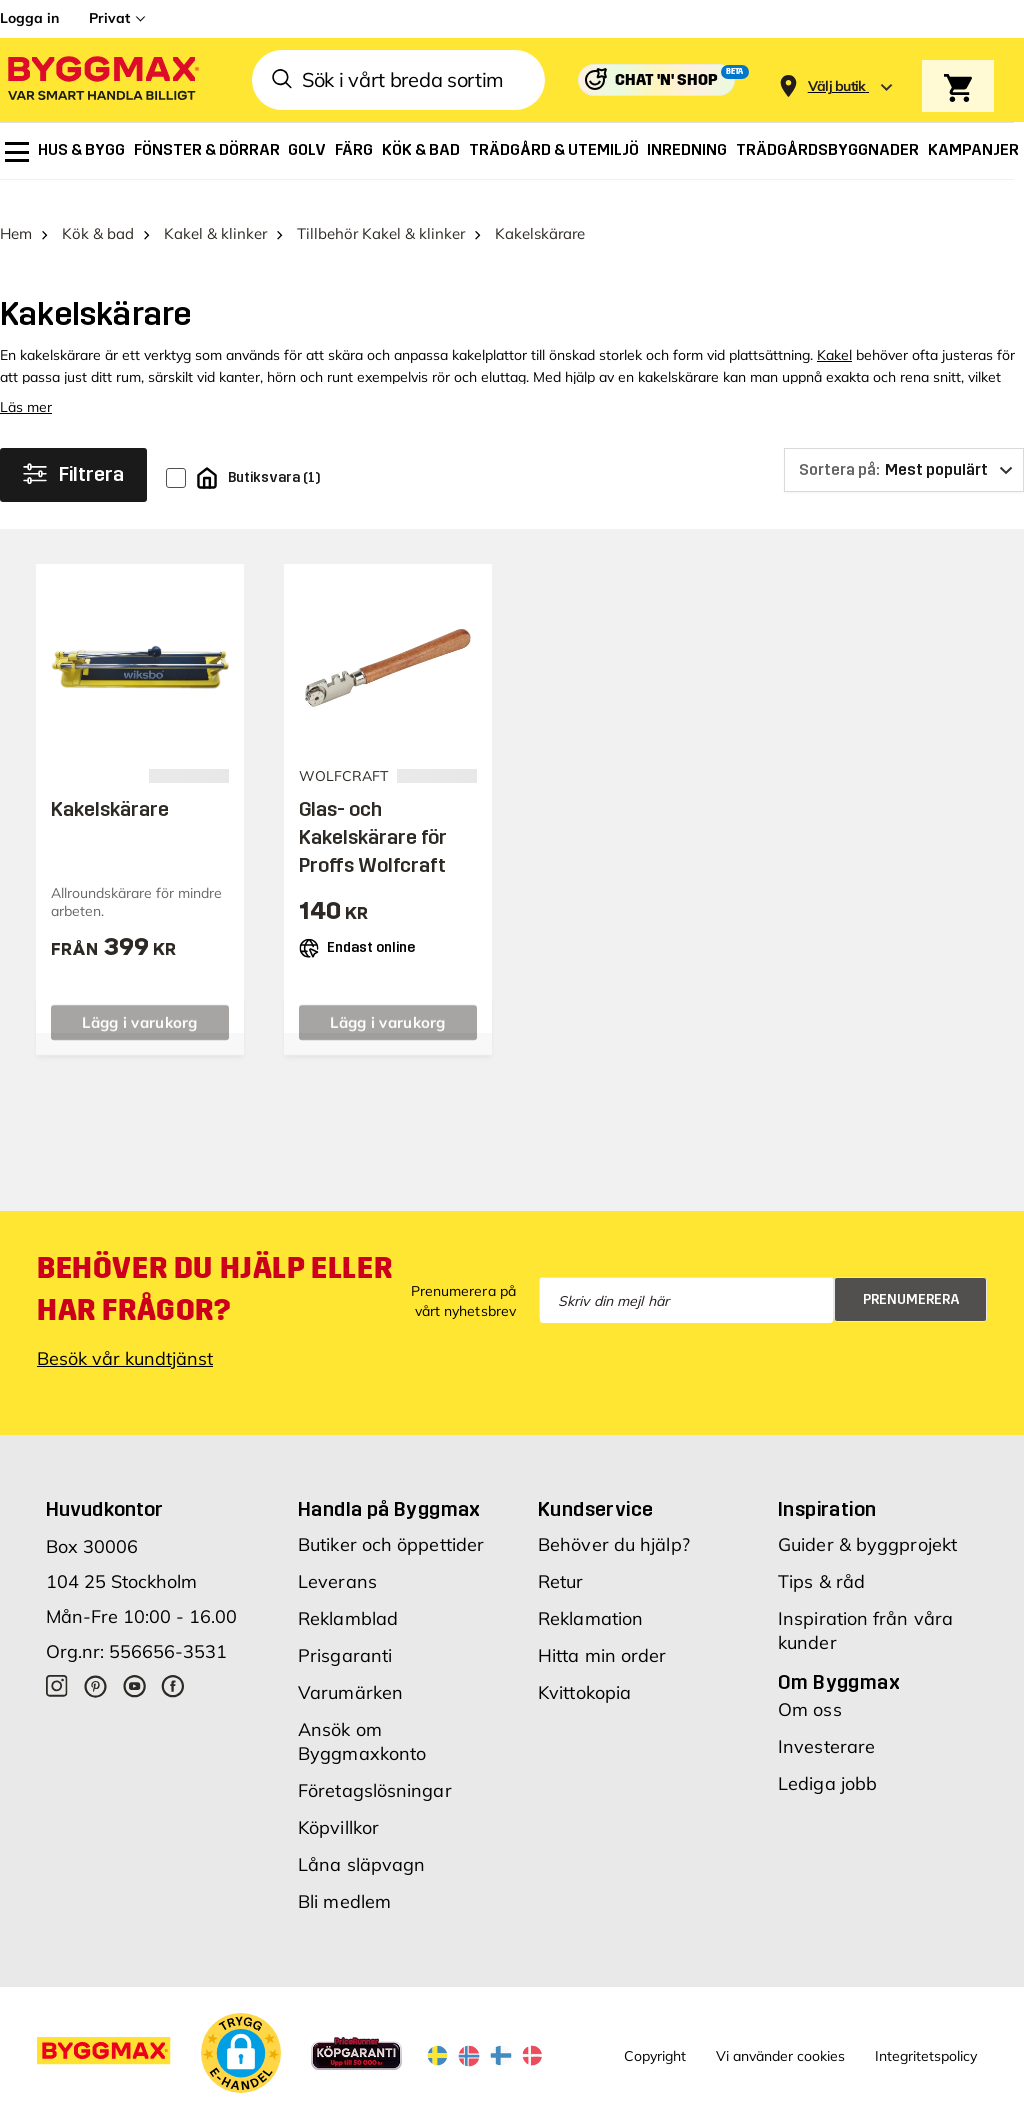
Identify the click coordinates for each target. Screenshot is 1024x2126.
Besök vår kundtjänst (125, 1331)
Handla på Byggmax (389, 1482)
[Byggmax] (102, 80)
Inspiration (827, 1482)
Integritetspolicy (926, 2029)
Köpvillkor (338, 1800)
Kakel (834, 328)
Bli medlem (344, 1874)
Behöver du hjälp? (614, 1517)
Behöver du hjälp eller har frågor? (214, 1262)
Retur (561, 1554)
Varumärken (350, 1665)
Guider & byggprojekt (867, 1517)
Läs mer (26, 380)
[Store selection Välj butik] (837, 86)
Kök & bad (98, 206)
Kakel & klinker (215, 206)
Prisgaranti (345, 1628)
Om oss (810, 1682)
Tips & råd (821, 1554)
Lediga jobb (827, 1756)
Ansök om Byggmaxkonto (362, 1714)
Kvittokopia (584, 1665)
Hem (16, 206)
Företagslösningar (375, 1763)
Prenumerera (911, 1271)
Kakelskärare (110, 782)
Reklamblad (348, 1591)
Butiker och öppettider (391, 1517)
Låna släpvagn (361, 1837)
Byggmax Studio (437, 2109)
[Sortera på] (904, 443)
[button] (241, 2026)
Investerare (826, 1719)
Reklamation (590, 1591)
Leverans (337, 1554)
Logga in (29, 18)
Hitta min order (602, 1628)
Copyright (655, 2029)
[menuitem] (17, 152)
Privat (109, 18)
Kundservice (595, 1482)
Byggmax (222, 2109)
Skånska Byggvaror (319, 2109)
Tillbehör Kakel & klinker (381, 206)
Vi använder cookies (780, 2029)
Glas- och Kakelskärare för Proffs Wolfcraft (373, 810)
